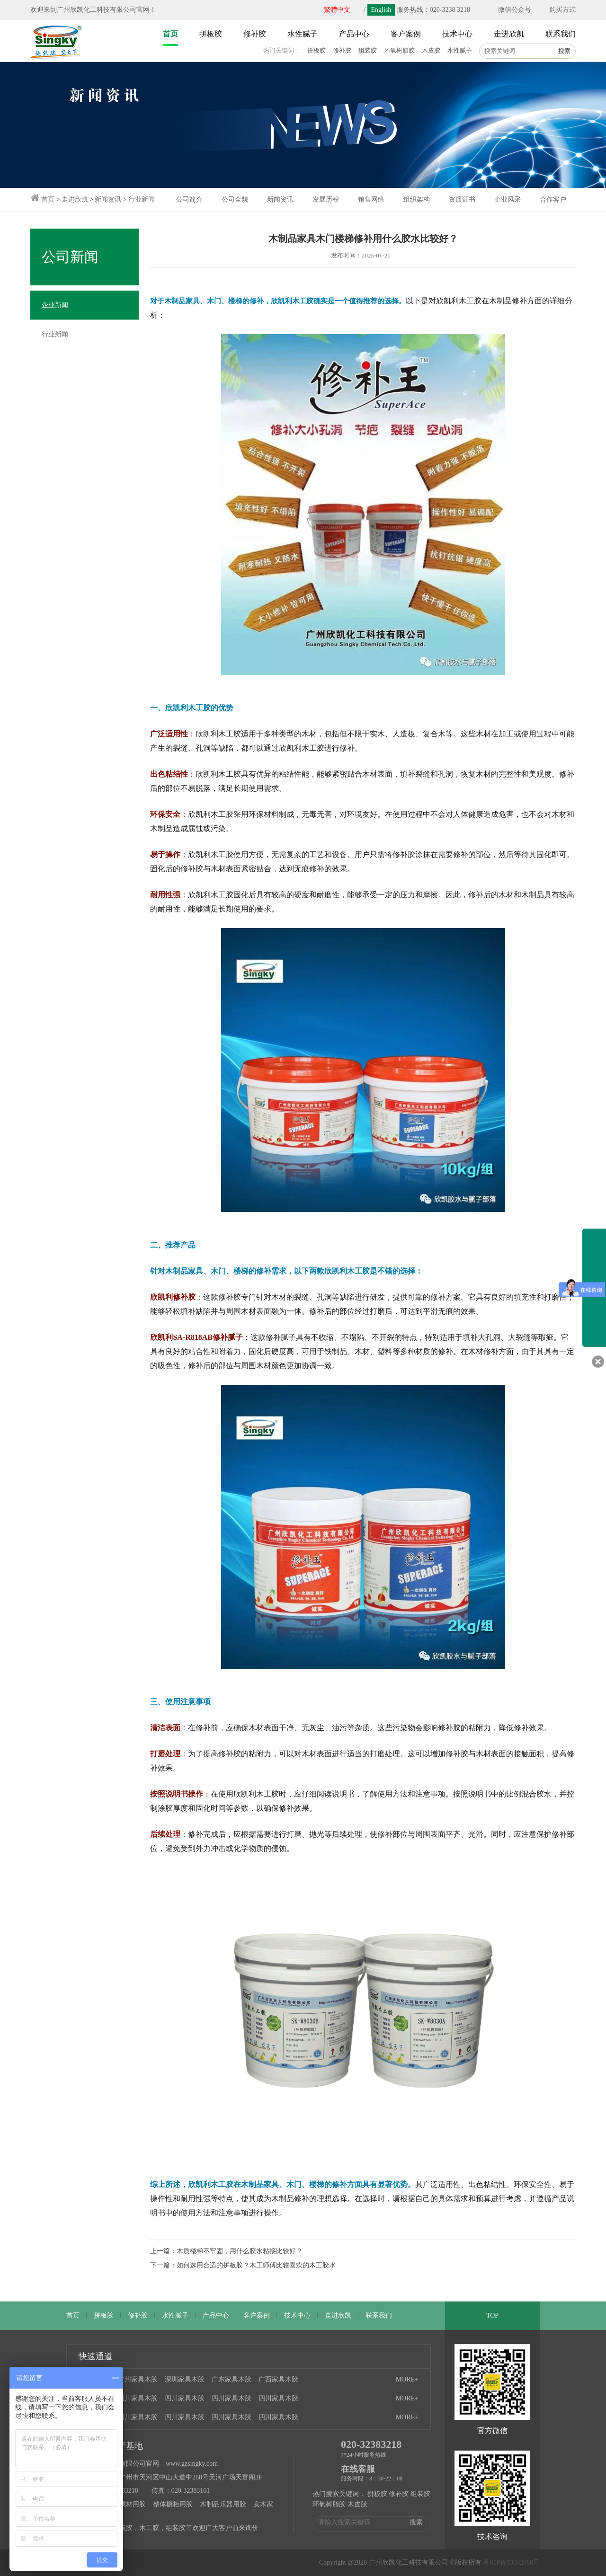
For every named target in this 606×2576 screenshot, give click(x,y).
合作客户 (553, 199)
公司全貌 (235, 199)
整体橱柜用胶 (173, 2504)
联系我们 (378, 2315)
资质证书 (462, 199)
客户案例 (256, 2315)
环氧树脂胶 (399, 50)
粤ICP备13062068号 (511, 2562)
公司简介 (189, 199)
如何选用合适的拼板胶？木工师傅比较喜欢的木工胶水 (256, 2265)
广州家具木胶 (138, 2379)
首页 (47, 199)
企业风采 (507, 199)
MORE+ (407, 2379)
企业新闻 (55, 305)
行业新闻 (141, 199)
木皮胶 (431, 50)
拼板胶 (316, 50)
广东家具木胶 (231, 2379)
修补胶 (342, 50)
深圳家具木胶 (185, 2379)
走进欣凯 (75, 199)
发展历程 (325, 199)
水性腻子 (459, 50)
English (381, 9)
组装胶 (367, 50)
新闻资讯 (108, 199)
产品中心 (216, 2315)
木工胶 (149, 2528)
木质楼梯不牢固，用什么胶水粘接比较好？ (240, 2251)
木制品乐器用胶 (223, 2504)
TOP (492, 2315)
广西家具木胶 (278, 2379)
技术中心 (297, 2315)
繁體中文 (337, 9)
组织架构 (416, 199)
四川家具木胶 (138, 2398)
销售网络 (371, 199)
